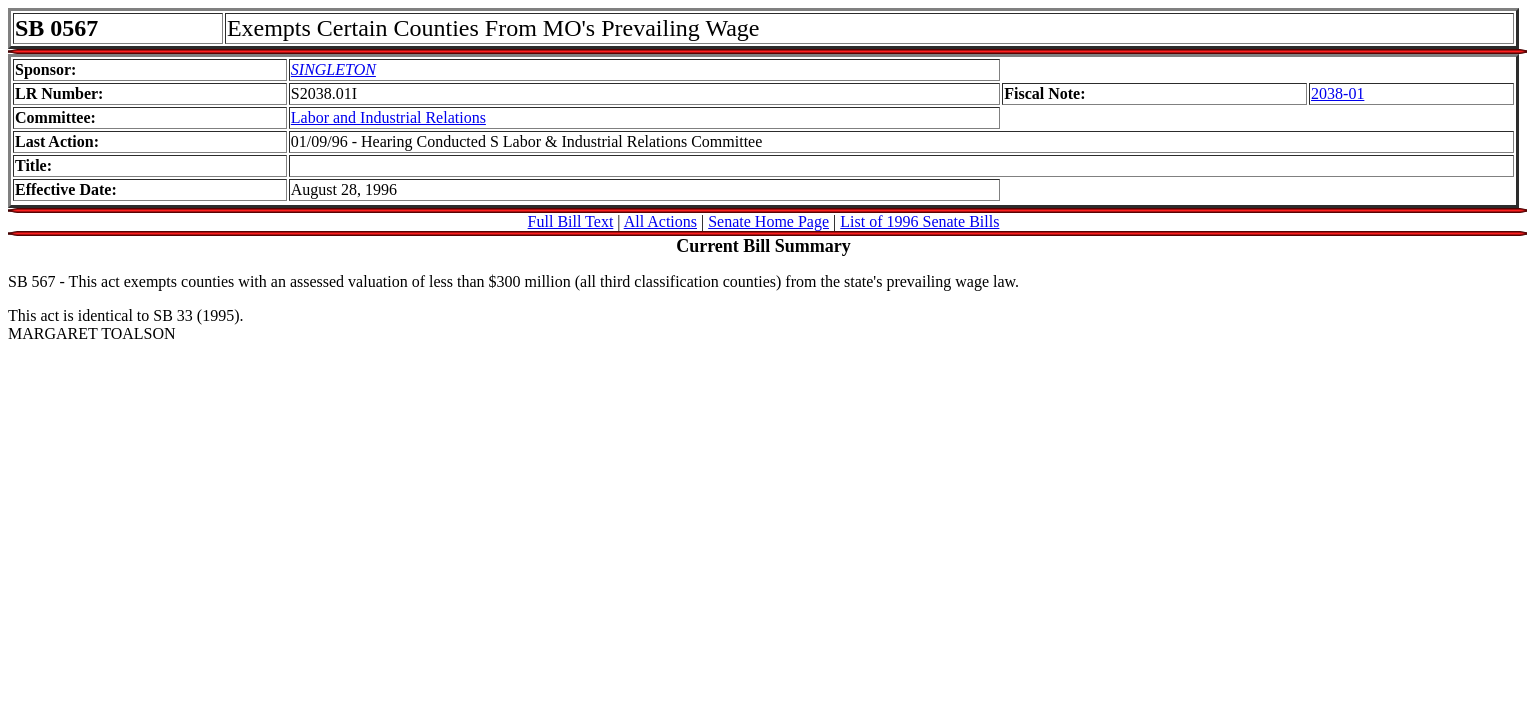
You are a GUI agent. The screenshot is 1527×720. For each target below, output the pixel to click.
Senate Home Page (768, 221)
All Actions (660, 221)
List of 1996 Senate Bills (919, 221)
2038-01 (1337, 93)
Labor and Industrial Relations (388, 117)
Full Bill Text (571, 221)
